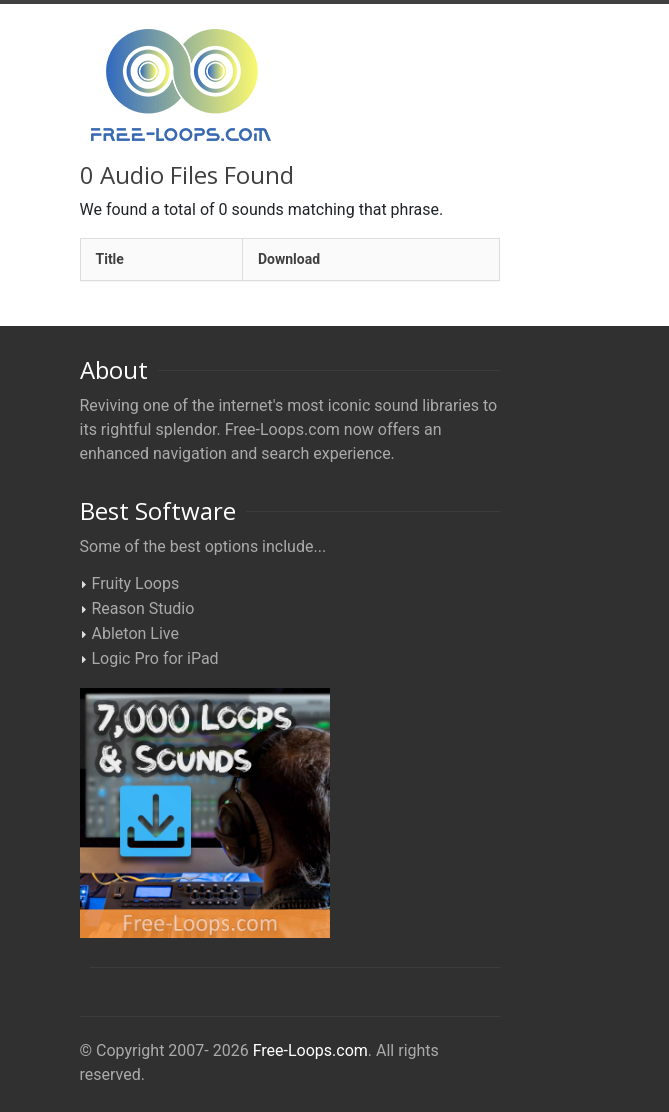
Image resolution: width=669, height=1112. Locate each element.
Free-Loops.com (310, 1050)
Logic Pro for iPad (155, 658)
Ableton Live (135, 633)
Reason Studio (143, 608)
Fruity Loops (136, 583)
